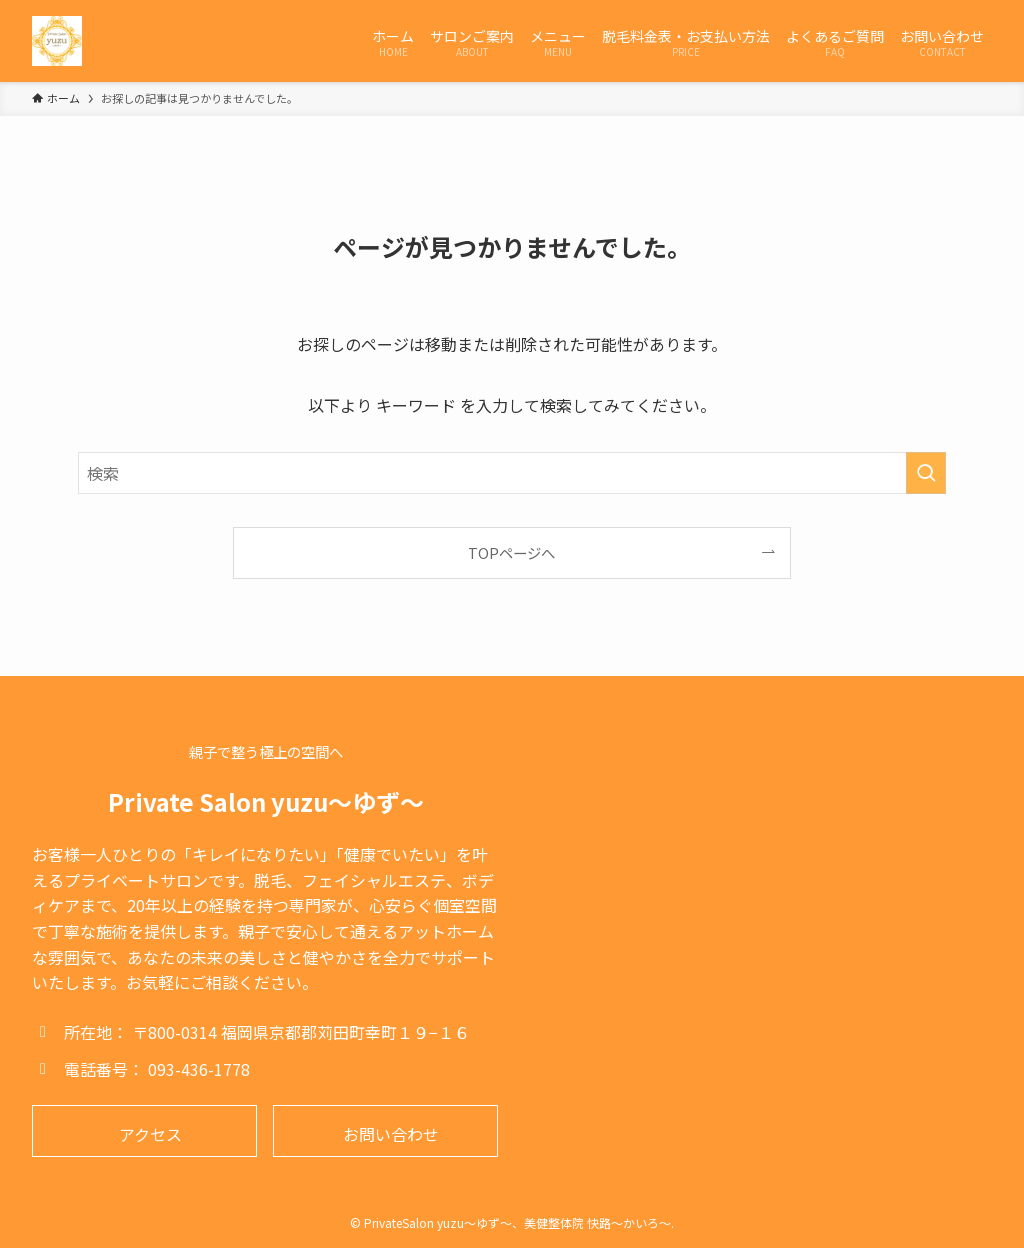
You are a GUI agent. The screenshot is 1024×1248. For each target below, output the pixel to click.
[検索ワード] (512, 473)
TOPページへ (511, 552)
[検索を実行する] (926, 473)
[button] (144, 1131)
